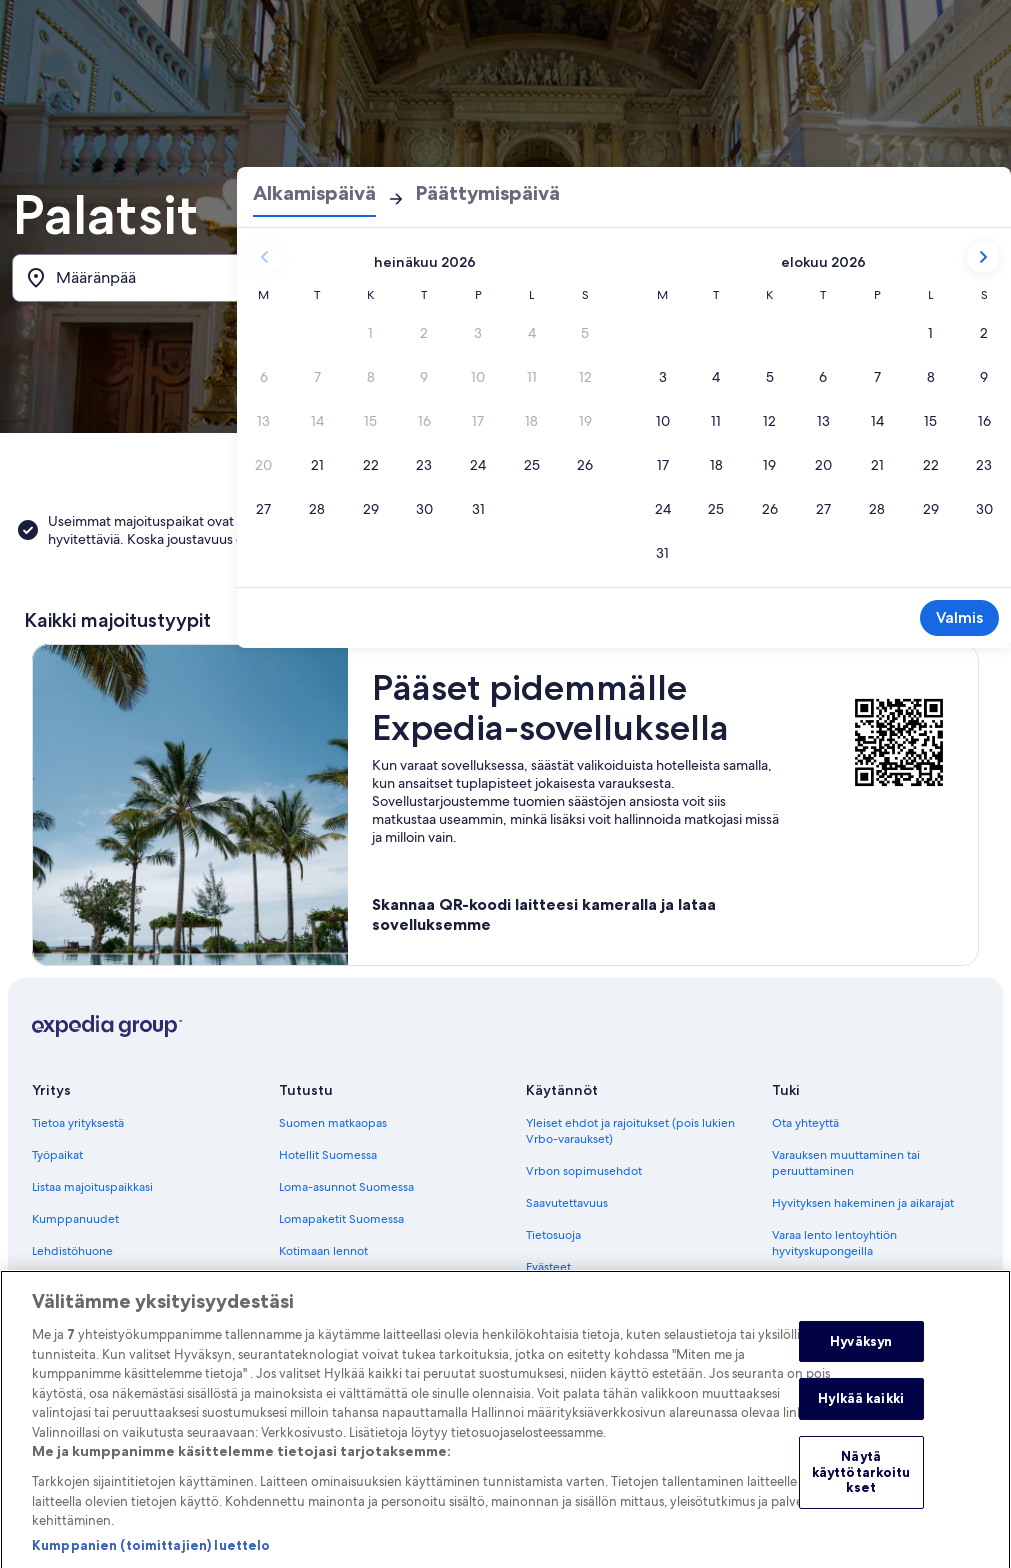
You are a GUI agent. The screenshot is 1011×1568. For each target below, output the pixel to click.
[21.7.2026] (318, 465)
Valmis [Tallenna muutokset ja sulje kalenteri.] (959, 617)
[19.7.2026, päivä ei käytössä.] (585, 421)
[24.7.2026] (478, 465)
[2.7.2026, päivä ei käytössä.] (425, 333)
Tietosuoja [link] (553, 1235)
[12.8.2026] (770, 421)
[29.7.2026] (371, 509)
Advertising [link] (63, 1283)
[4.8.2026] (717, 377)
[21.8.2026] (877, 465)
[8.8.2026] (931, 377)
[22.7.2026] (371, 465)
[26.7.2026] (585, 465)
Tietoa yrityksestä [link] (78, 1123)
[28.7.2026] (318, 509)
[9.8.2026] (984, 377)
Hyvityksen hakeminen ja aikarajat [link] (863, 1203)
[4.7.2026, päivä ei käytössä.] (532, 333)
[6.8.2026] (824, 377)
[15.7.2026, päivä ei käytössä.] (371, 421)
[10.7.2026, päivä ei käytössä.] (478, 377)
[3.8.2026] (663, 377)
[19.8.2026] (770, 465)
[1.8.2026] (931, 333)
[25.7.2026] (532, 465)
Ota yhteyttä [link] (805, 1123)
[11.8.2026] (717, 421)
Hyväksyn (861, 1367)
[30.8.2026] (984, 509)
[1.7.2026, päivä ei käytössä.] (371, 333)
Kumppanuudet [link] (75, 1219)
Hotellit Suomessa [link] (328, 1155)
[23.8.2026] (984, 465)
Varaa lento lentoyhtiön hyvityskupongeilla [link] (834, 1243)
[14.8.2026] (877, 421)
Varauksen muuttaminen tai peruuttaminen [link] (846, 1163)
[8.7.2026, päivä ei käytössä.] (371, 377)
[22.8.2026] (931, 465)
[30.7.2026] (425, 509)
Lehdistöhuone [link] (72, 1251)
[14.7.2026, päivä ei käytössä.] (318, 421)
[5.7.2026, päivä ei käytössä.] (585, 333)
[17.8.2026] (663, 465)
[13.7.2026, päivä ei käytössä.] (264, 421)
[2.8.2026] (984, 333)
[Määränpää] (170, 278)
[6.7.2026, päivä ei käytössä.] (264, 377)
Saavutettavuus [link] (567, 1203)
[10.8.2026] (663, 421)
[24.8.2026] (663, 509)
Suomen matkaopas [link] (333, 1123)
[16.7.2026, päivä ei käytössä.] (425, 421)
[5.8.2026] (770, 377)
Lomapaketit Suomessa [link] (341, 1219)
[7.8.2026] (877, 377)
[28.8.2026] (877, 509)
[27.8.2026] (824, 509)
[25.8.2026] (717, 509)
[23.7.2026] (425, 465)
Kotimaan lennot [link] (323, 1251)
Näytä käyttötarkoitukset (861, 1497)
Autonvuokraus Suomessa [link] (348, 1283)
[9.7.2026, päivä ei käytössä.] (425, 377)
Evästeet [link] (548, 1267)
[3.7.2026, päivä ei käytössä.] (478, 333)
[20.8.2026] (824, 465)
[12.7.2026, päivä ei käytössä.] (585, 377)
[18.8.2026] (717, 465)
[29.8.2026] (931, 509)
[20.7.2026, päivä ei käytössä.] (264, 465)
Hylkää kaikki (861, 1424)
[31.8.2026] (663, 553)
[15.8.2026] (931, 421)
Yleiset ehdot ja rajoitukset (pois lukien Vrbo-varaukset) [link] (630, 1131)
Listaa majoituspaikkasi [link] (92, 1187)
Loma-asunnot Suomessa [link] (346, 1187)
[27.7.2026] (264, 509)
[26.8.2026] (770, 509)
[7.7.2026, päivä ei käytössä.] (318, 377)
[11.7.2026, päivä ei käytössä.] (532, 377)
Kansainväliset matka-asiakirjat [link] (853, 1283)
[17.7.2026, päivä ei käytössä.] (478, 421)
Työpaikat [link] (57, 1155)
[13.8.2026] (824, 421)
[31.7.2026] (478, 509)
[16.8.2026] (984, 421)
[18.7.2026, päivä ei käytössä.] (532, 421)
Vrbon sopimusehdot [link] (584, 1171)
